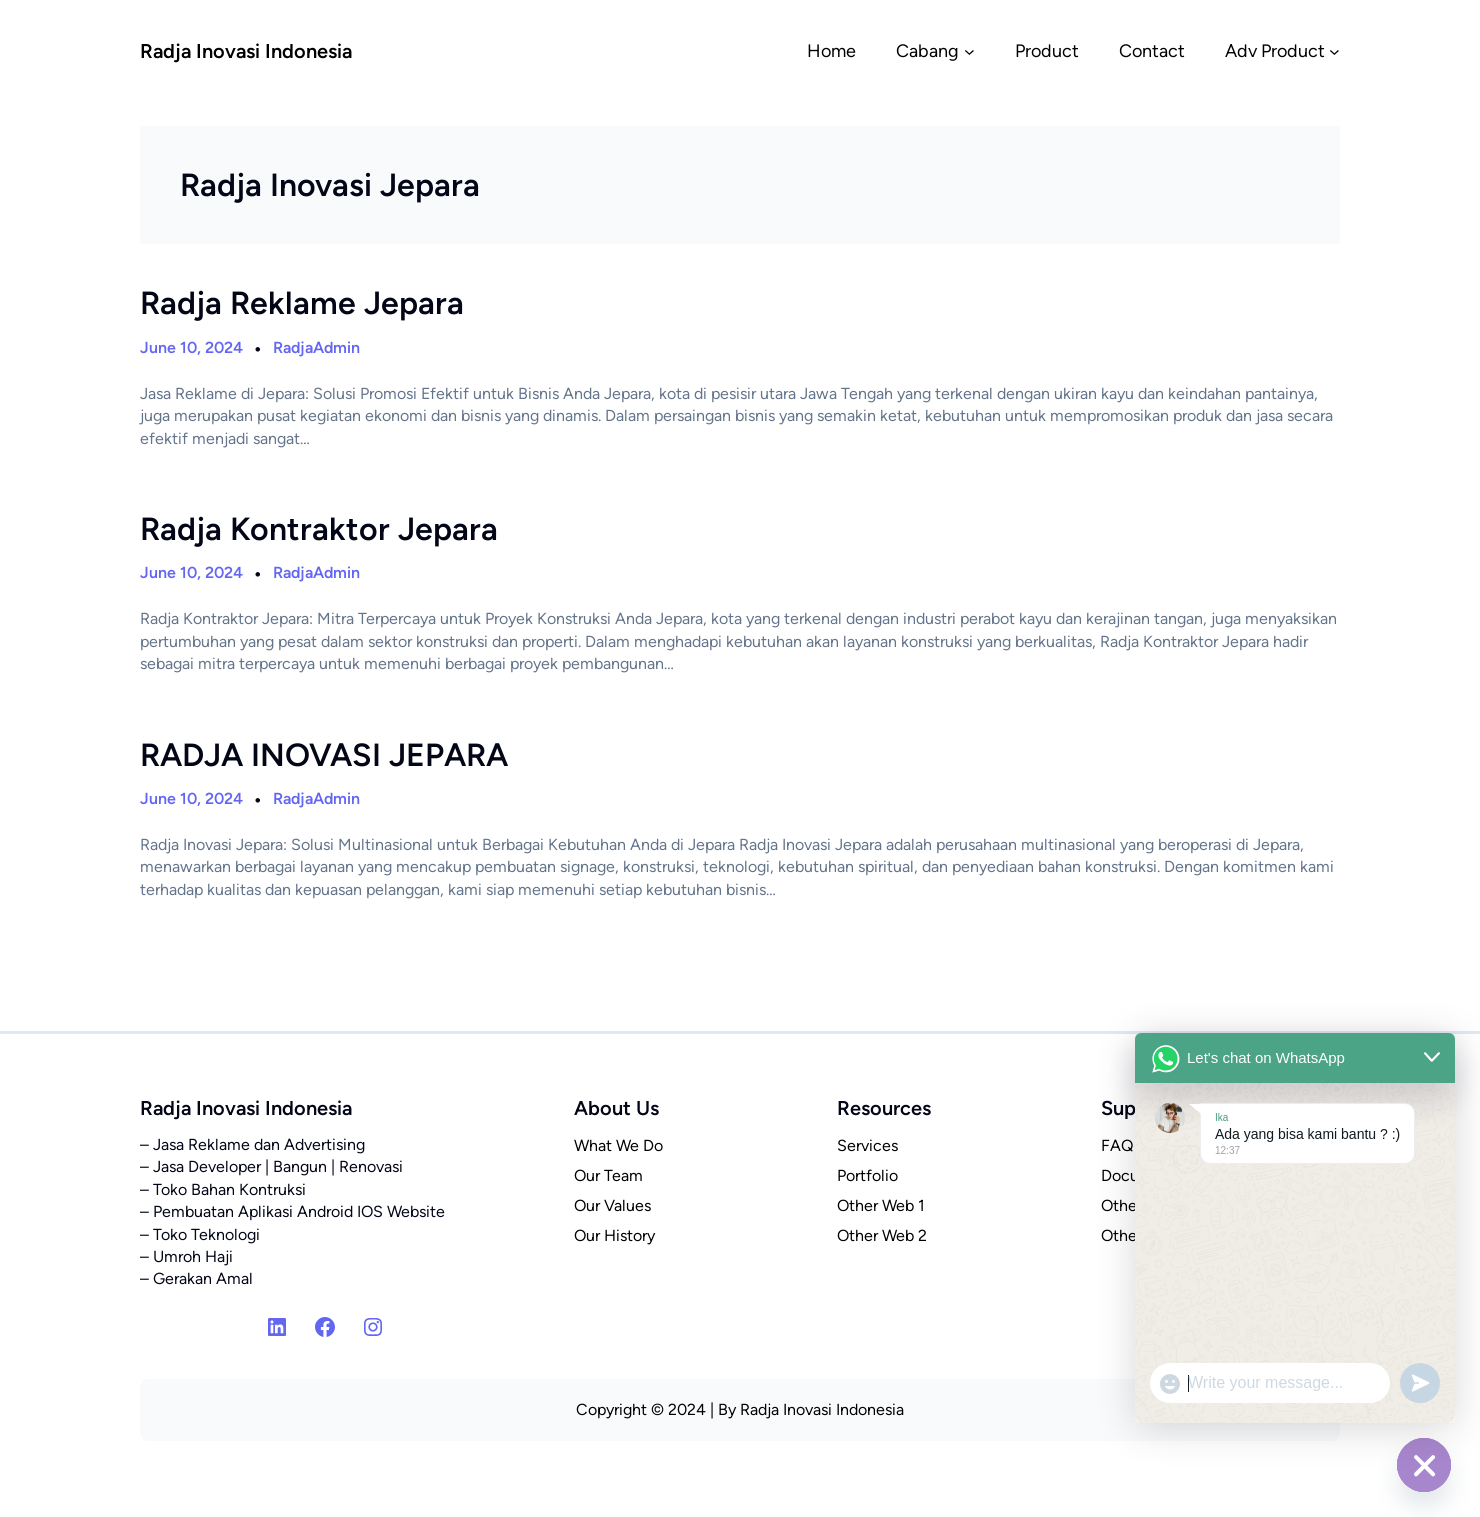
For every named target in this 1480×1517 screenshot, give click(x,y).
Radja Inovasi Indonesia (246, 51)
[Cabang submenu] (969, 51)
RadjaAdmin (316, 347)
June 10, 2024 (191, 347)
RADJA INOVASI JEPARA (324, 755)
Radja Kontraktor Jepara (319, 529)
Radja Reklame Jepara (302, 303)
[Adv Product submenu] (1334, 51)
